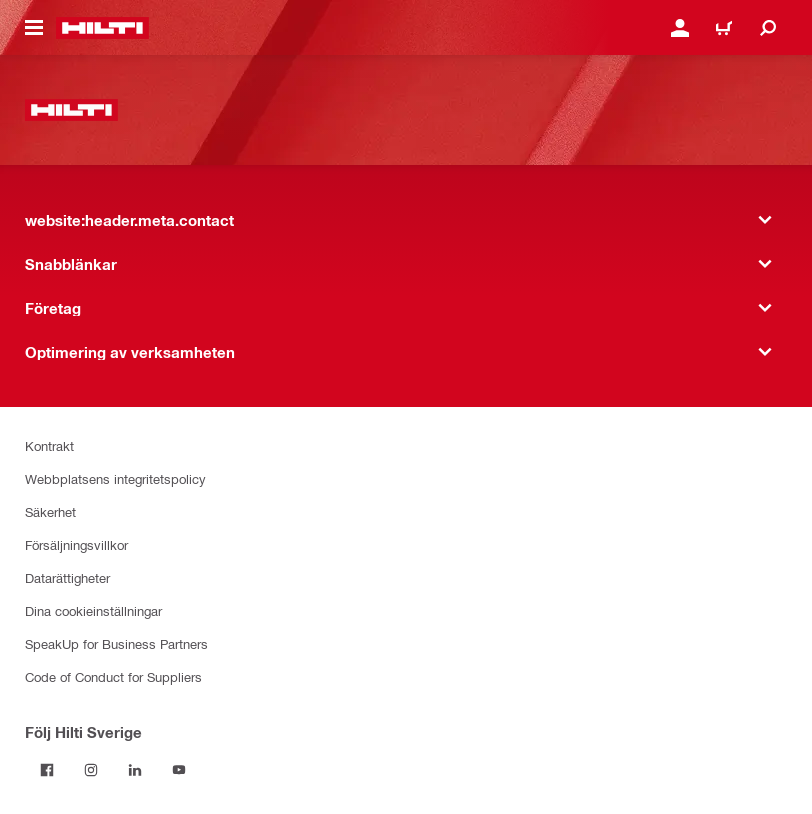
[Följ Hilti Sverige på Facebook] (47, 770)
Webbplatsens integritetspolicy (115, 478)
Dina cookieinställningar (93, 610)
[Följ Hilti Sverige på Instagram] (91, 770)
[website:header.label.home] (102, 28)
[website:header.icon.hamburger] (34, 28)
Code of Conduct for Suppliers (113, 676)
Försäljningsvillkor (76, 544)
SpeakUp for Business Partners (116, 643)
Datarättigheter (67, 577)
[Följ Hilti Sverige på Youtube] (179, 770)
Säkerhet (50, 511)
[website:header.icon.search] (768, 28)
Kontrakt (49, 445)
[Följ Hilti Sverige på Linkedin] (135, 770)
